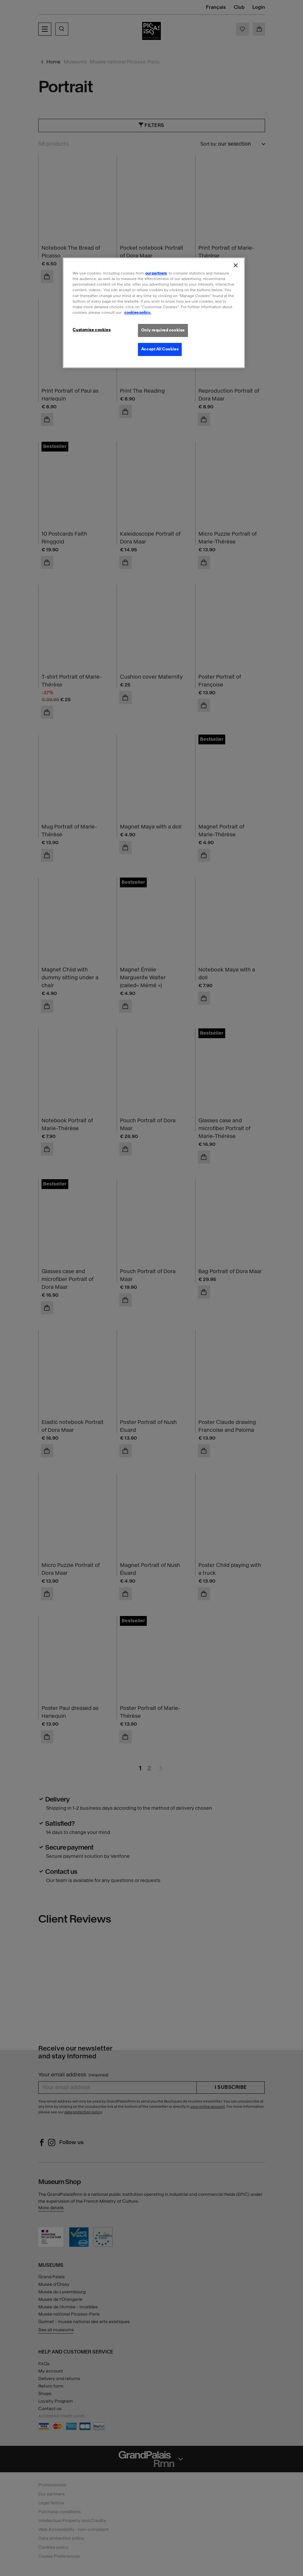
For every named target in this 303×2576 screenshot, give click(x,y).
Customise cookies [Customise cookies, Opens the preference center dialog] (91, 330)
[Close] (235, 265)
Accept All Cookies (159, 349)
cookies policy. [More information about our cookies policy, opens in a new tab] (137, 312)
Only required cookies (163, 330)
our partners (156, 273)
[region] (153, 313)
